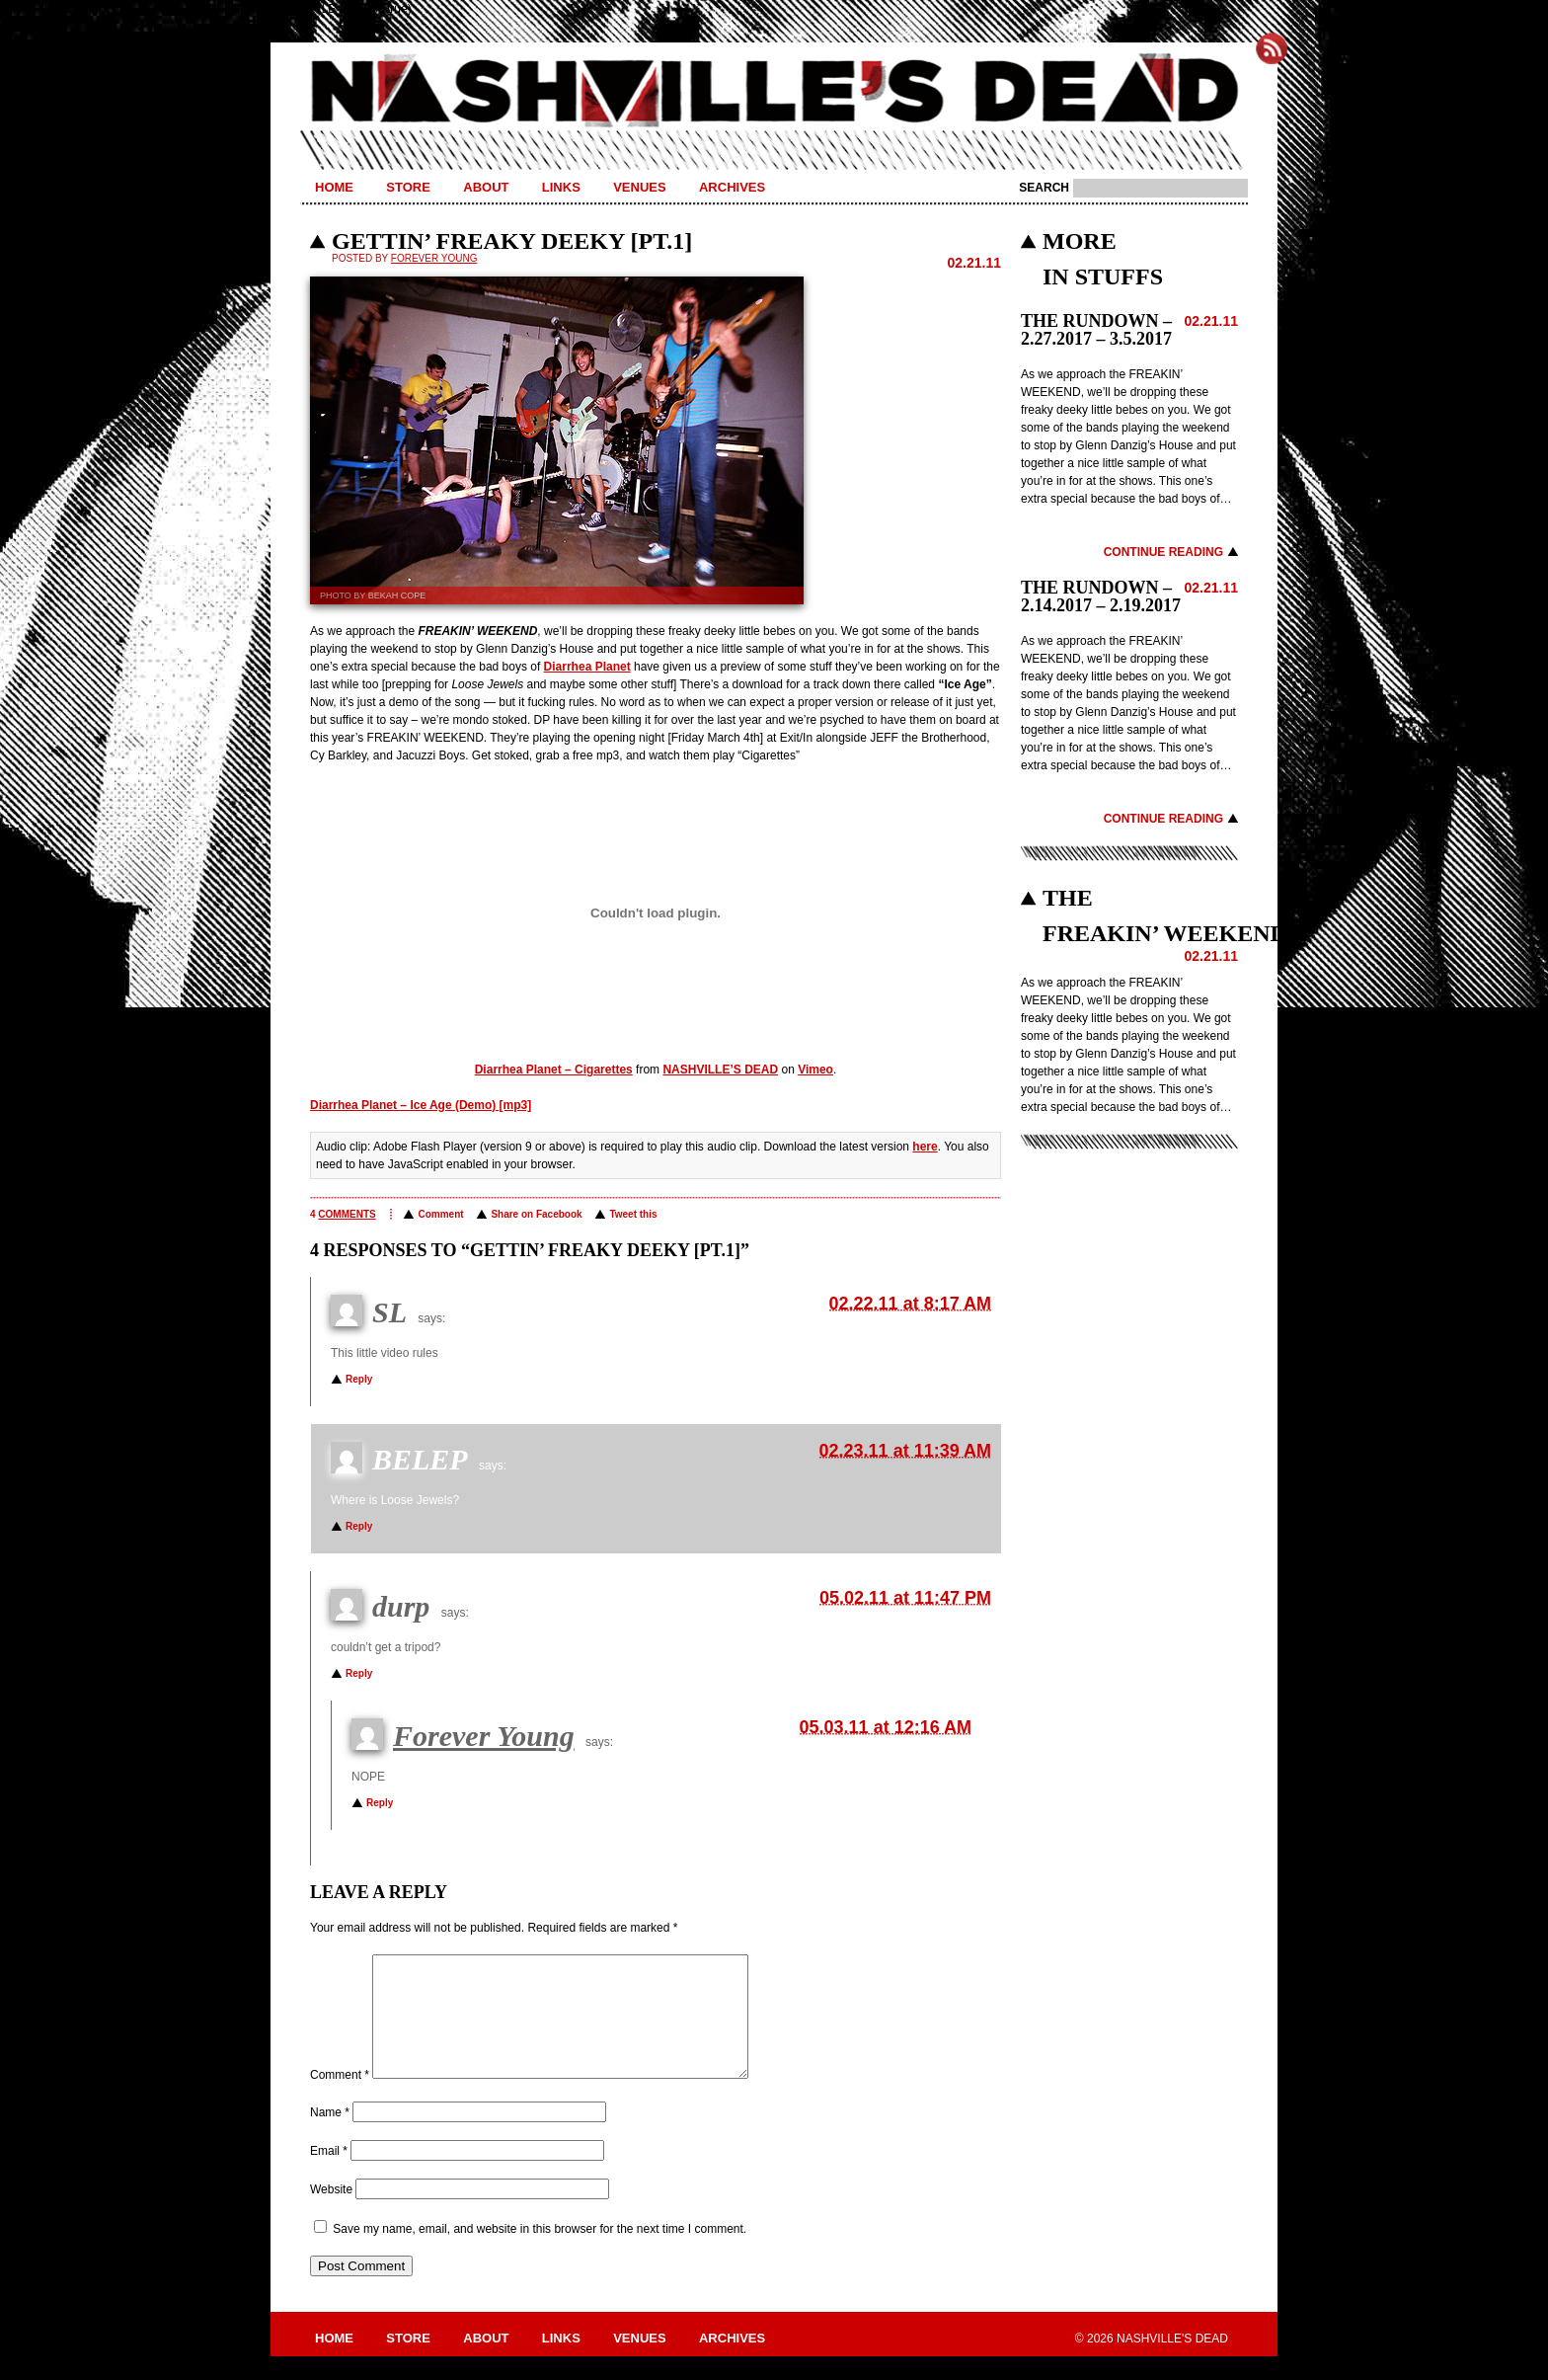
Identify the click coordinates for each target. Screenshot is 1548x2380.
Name (329, 2136)
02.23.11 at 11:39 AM (905, 1451)
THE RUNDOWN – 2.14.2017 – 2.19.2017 (1101, 596)
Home (334, 187)
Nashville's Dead (774, 91)
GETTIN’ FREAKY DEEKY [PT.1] (512, 241)
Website (331, 2213)
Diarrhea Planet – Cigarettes (554, 1069)
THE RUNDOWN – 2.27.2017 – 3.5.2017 (1096, 330)
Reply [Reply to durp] (359, 1673)
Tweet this (633, 1214)
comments (346, 1214)
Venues (639, 187)
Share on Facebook (536, 1214)
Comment (440, 1214)
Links (561, 187)
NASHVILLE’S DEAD (720, 1069)
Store (408, 187)
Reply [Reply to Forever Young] (379, 1802)
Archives (732, 187)
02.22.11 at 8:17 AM (910, 1303)
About (485, 187)
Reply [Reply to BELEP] (359, 1526)
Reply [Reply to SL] (359, 1379)
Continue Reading (1163, 552)
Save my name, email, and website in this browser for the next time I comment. (539, 2253)
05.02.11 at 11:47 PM (905, 1598)
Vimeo (815, 1069)
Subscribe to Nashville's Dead (1271, 48)
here (924, 1146)
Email (329, 2175)
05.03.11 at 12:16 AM (885, 1727)
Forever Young (434, 258)
